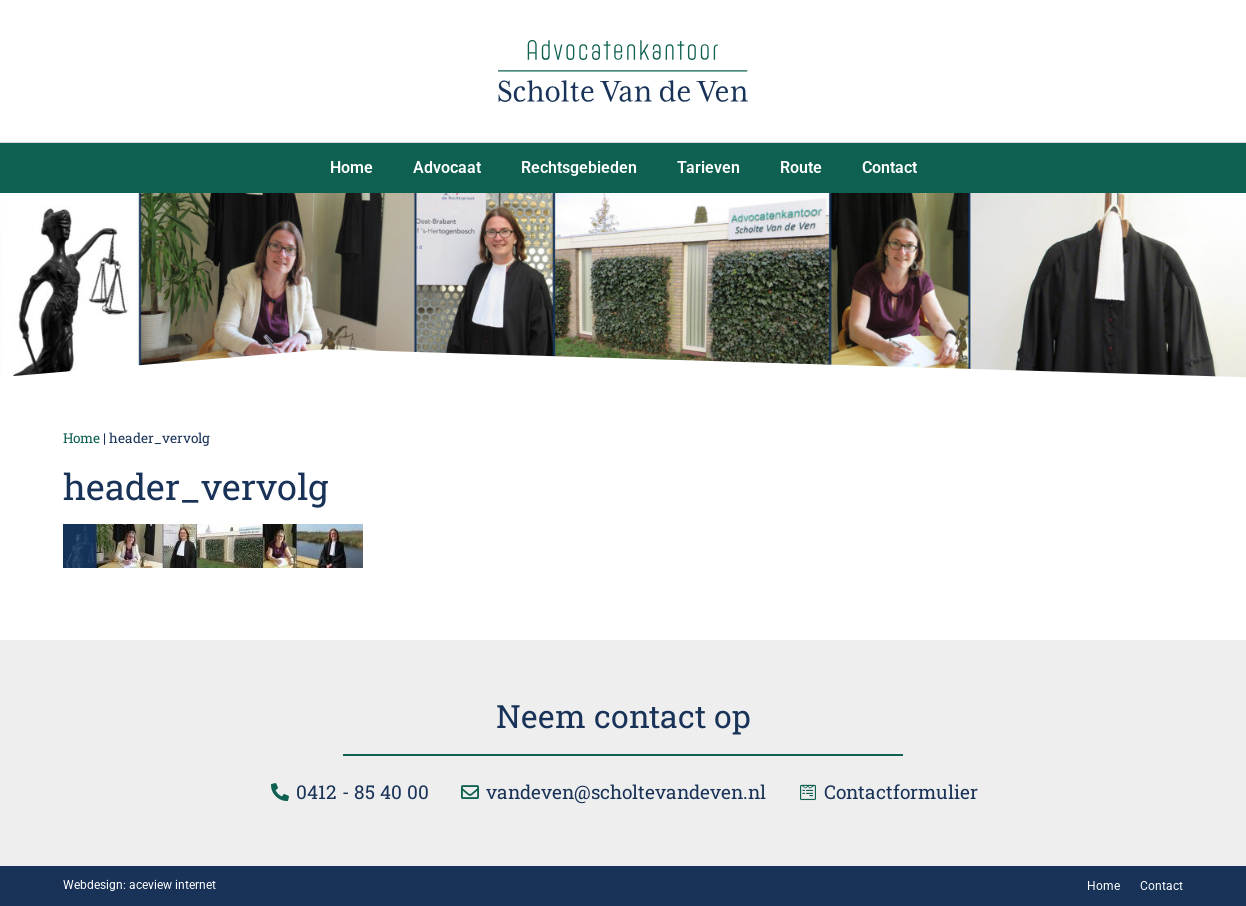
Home (351, 167)
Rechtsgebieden (579, 167)
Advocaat (447, 167)
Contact (889, 167)
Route (801, 167)
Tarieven (708, 167)
